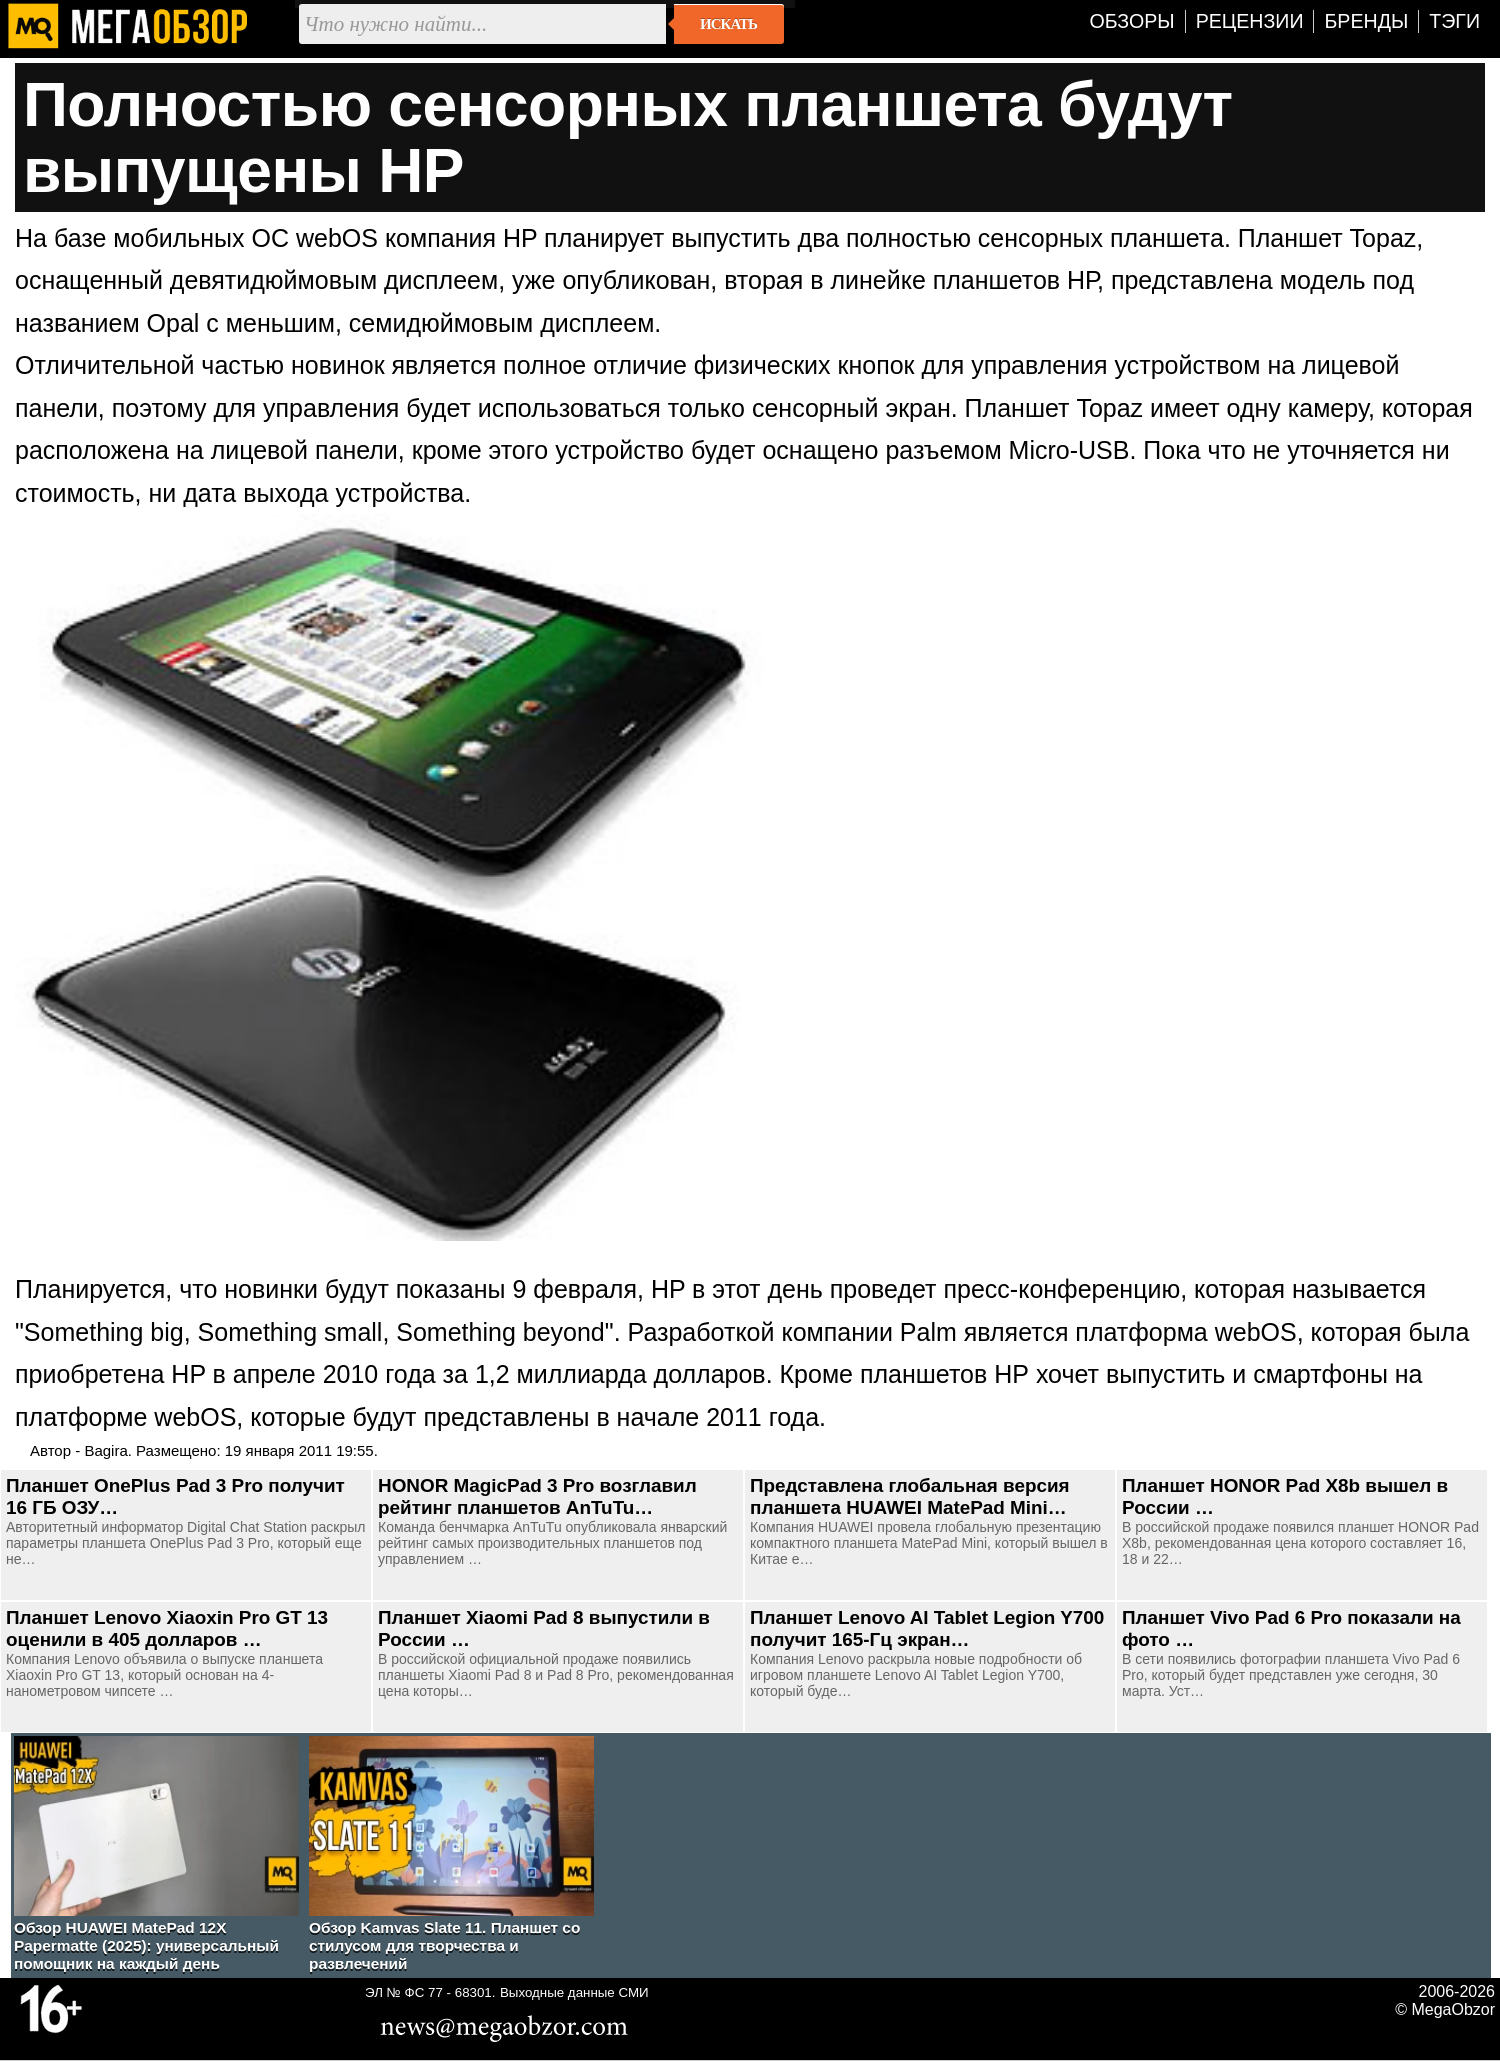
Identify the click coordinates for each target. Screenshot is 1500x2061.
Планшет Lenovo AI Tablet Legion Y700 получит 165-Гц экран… (927, 1628)
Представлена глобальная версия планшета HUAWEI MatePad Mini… (910, 1496)
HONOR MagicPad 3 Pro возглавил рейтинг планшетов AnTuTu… (537, 1496)
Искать (728, 24)
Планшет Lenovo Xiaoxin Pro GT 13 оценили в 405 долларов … (167, 1628)
